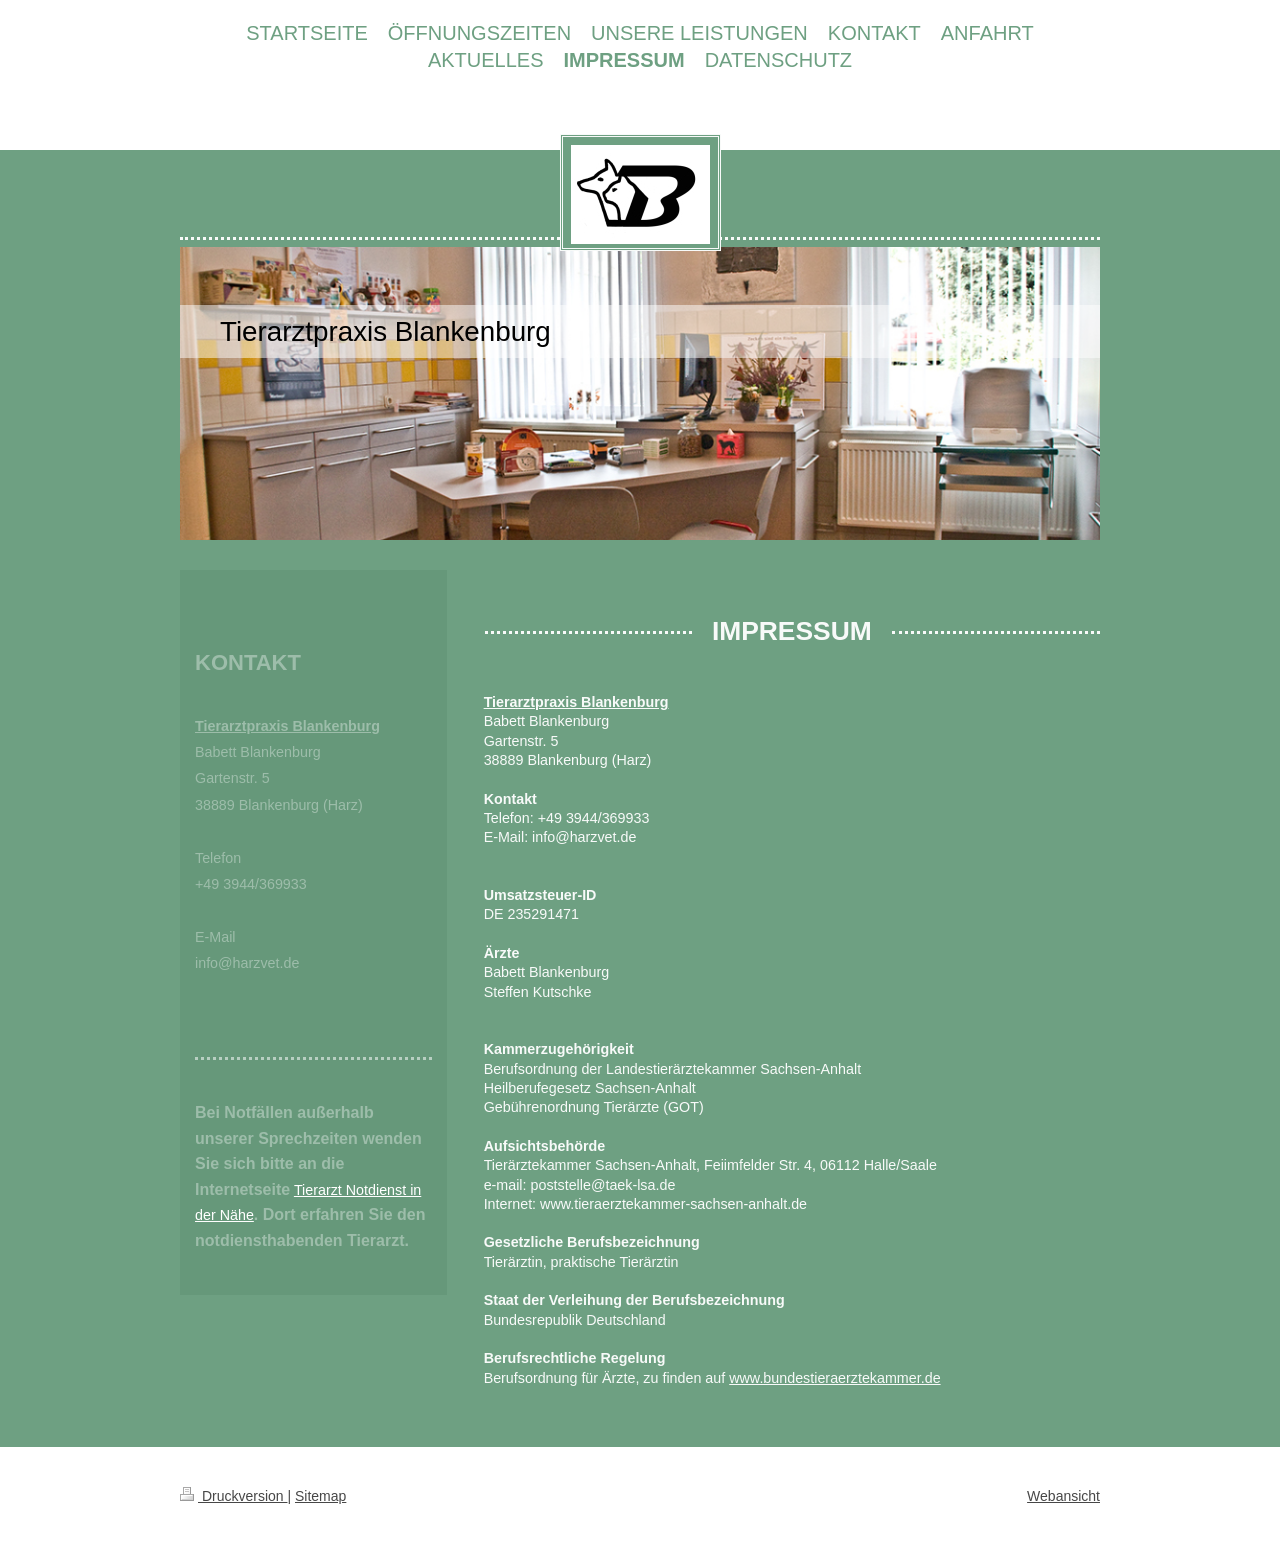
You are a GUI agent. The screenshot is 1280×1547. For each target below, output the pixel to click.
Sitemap (320, 1496)
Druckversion (233, 1496)
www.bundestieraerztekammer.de (834, 1378)
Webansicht (1063, 1496)
